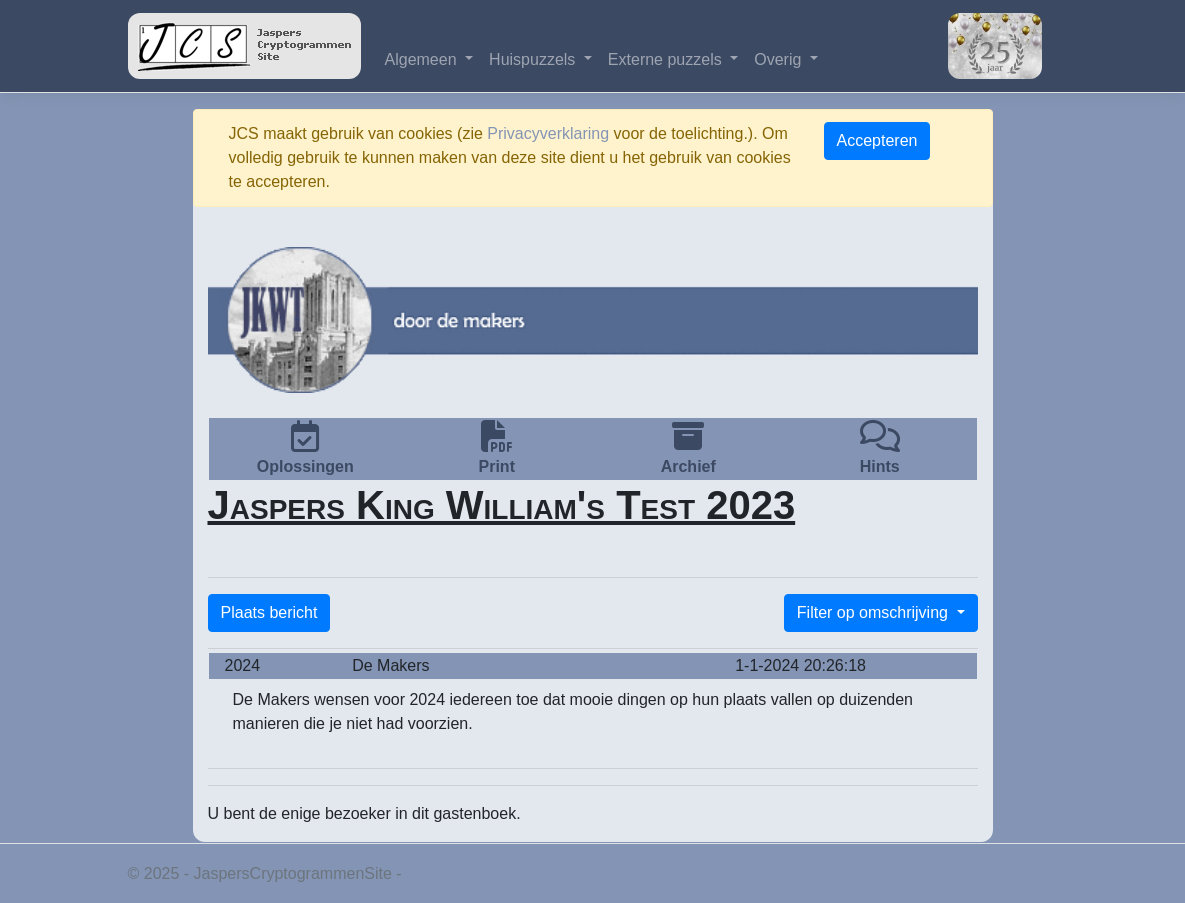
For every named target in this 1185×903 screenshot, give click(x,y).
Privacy (432, 873)
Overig (780, 59)
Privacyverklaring (548, 133)
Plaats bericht (269, 612)
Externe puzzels (667, 59)
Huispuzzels (534, 59)
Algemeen (423, 59)
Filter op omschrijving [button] (875, 612)
